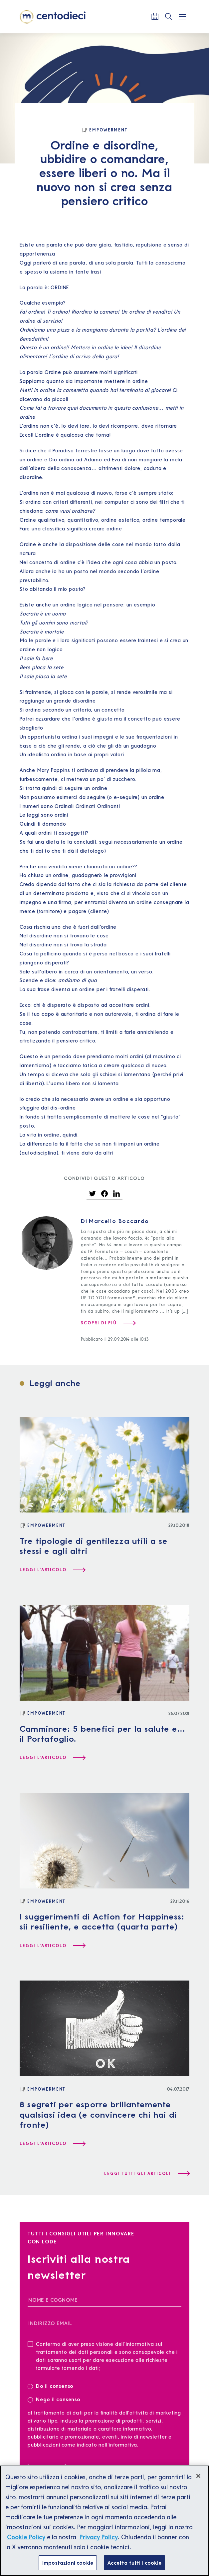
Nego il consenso (54, 2399)
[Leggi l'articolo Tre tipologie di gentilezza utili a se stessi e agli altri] (52, 1570)
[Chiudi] (198, 2481)
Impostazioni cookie (67, 2568)
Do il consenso (53, 2385)
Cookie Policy (26, 2542)
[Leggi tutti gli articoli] (146, 2173)
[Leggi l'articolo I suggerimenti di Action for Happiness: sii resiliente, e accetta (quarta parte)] (52, 1946)
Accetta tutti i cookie (134, 2568)
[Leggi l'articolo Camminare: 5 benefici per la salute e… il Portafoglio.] (52, 1757)
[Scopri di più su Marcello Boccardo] (108, 1323)
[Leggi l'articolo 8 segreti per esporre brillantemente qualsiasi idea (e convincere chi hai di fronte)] (52, 2143)
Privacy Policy (99, 2542)
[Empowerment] (104, 130)
